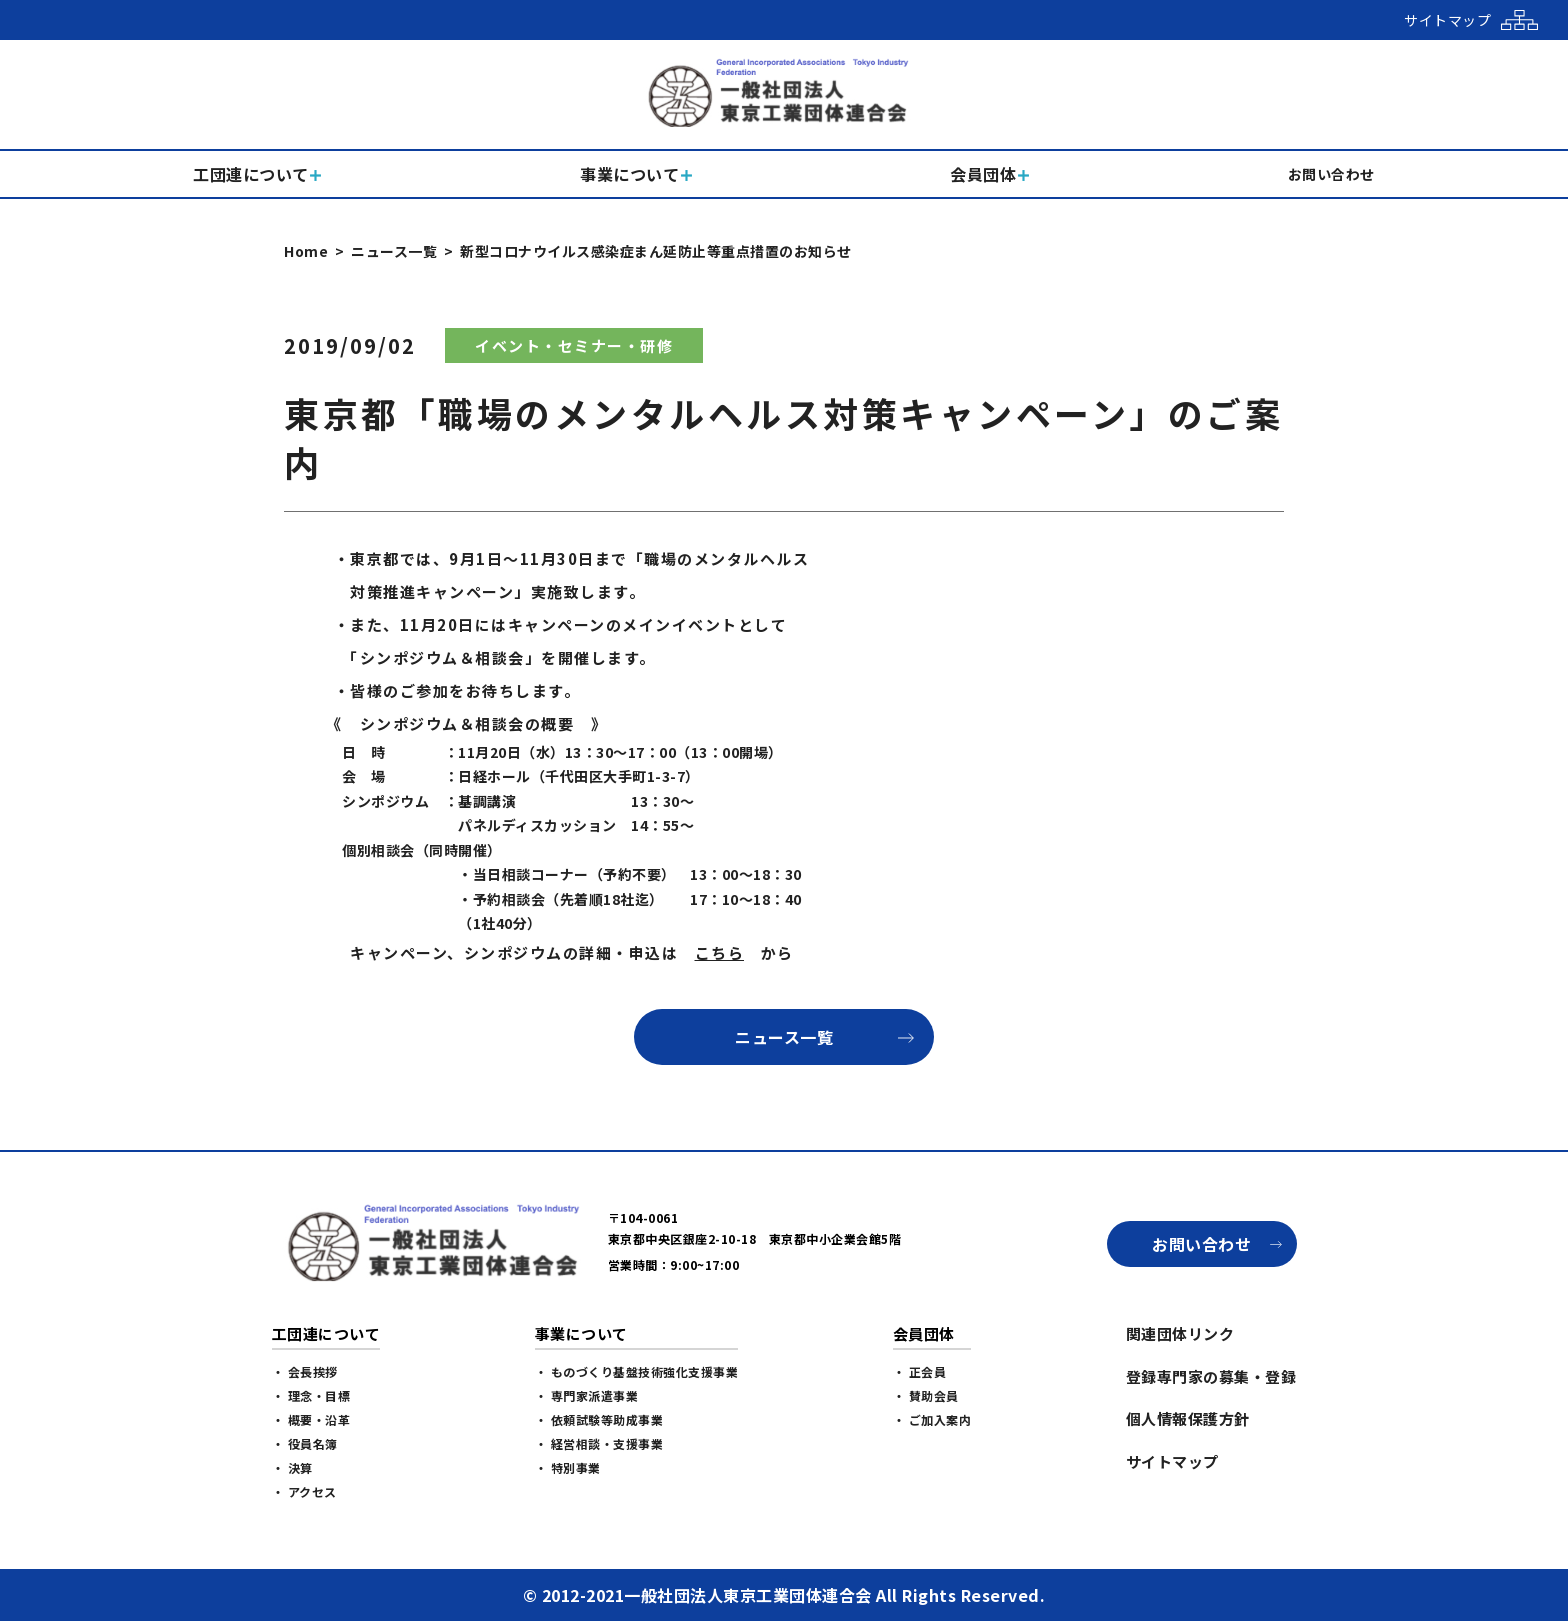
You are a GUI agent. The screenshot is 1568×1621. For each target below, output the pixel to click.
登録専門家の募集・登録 (1211, 1376)
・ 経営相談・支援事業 (599, 1443)
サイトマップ (1172, 1461)
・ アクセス (304, 1491)
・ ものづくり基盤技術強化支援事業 (637, 1371)
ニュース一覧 (394, 251)
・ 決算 (292, 1467)
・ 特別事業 (568, 1467)
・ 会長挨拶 (305, 1371)
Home (306, 251)
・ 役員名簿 (305, 1443)
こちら (720, 952)
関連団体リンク (1180, 1333)
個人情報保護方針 (1188, 1418)
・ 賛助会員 (926, 1395)
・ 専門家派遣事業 (587, 1395)
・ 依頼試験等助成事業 (599, 1419)
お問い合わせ (1201, 1244)
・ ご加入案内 (932, 1419)
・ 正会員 (920, 1371)
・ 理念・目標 (311, 1395)
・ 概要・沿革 (311, 1419)
